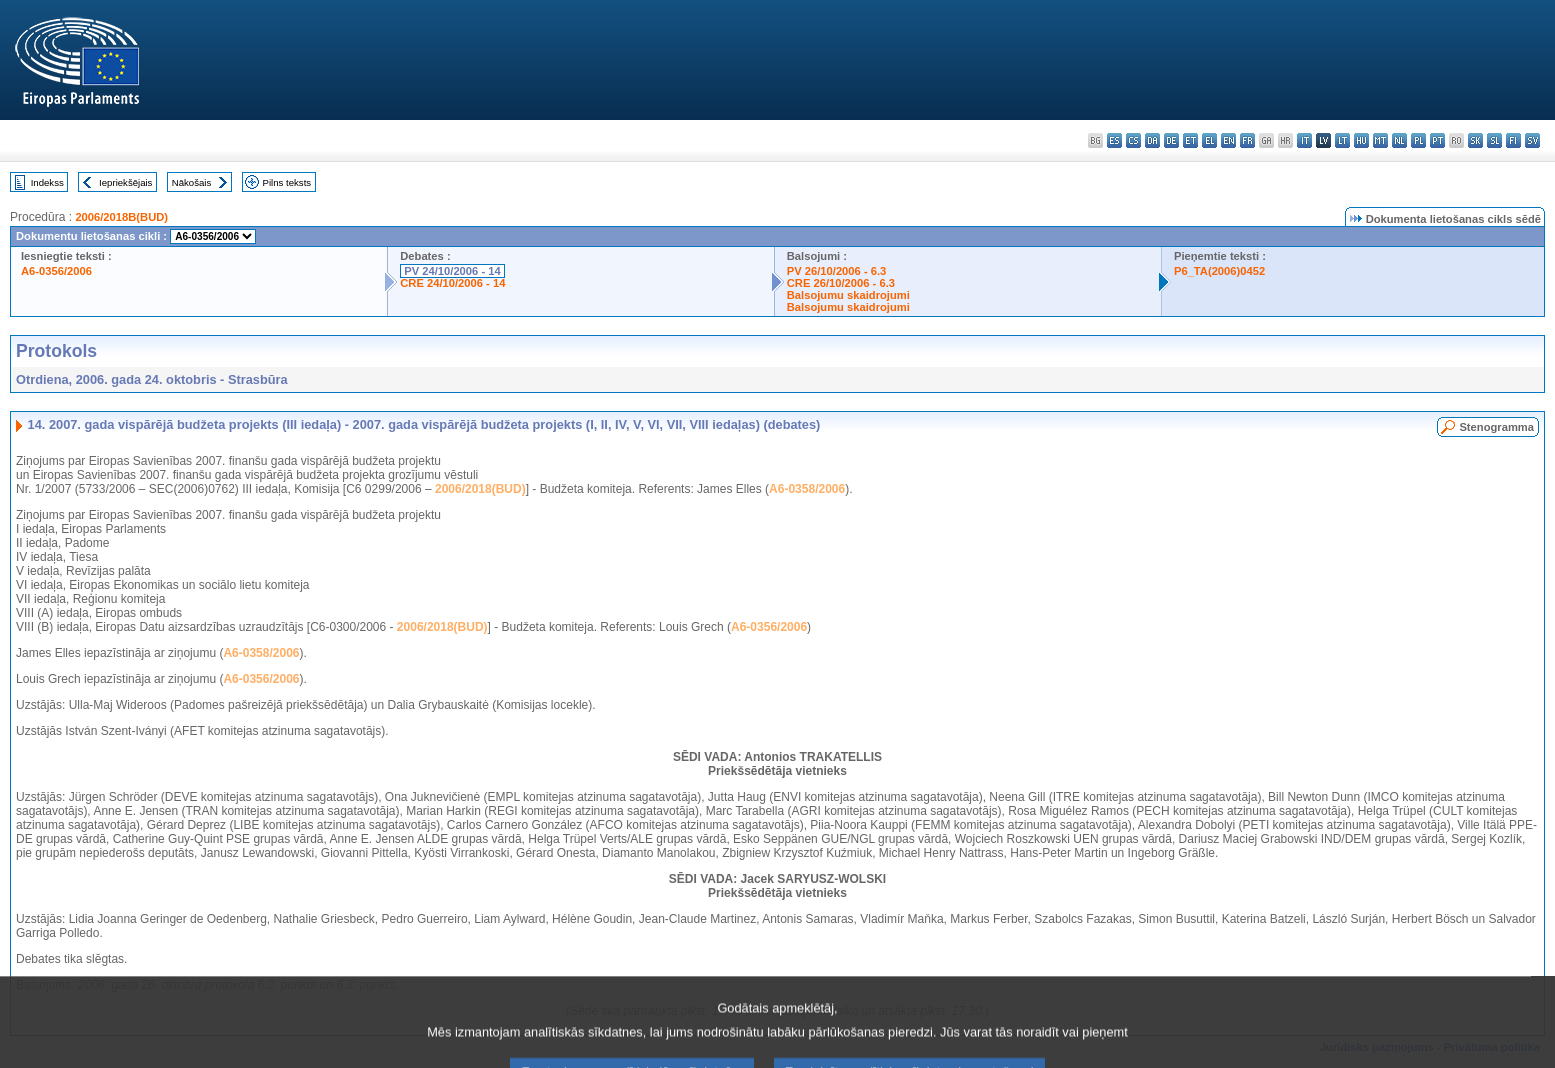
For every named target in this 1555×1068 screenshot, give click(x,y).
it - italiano (1304, 140)
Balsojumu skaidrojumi (848, 295)
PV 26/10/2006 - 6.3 (837, 271)
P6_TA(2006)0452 (1219, 271)
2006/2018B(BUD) (121, 217)
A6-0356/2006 (56, 271)
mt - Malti (1380, 140)
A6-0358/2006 (807, 489)
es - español (1114, 140)
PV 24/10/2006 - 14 (452, 271)
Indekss (47, 182)
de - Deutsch (1171, 140)
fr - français (1247, 140)
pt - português (1437, 140)
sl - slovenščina (1494, 140)
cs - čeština (1133, 140)
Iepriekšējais (125, 182)
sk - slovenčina (1475, 140)
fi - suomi (1513, 140)
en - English (1228, 140)
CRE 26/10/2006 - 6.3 (841, 283)
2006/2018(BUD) (480, 489)
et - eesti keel (1190, 140)
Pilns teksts (287, 182)
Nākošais (191, 182)
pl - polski (1418, 140)
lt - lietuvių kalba (1342, 140)
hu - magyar (1361, 140)
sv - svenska (1532, 140)
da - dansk (1152, 140)
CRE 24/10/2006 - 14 (452, 283)
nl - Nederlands (1399, 140)
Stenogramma (1496, 427)
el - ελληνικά (1209, 140)
